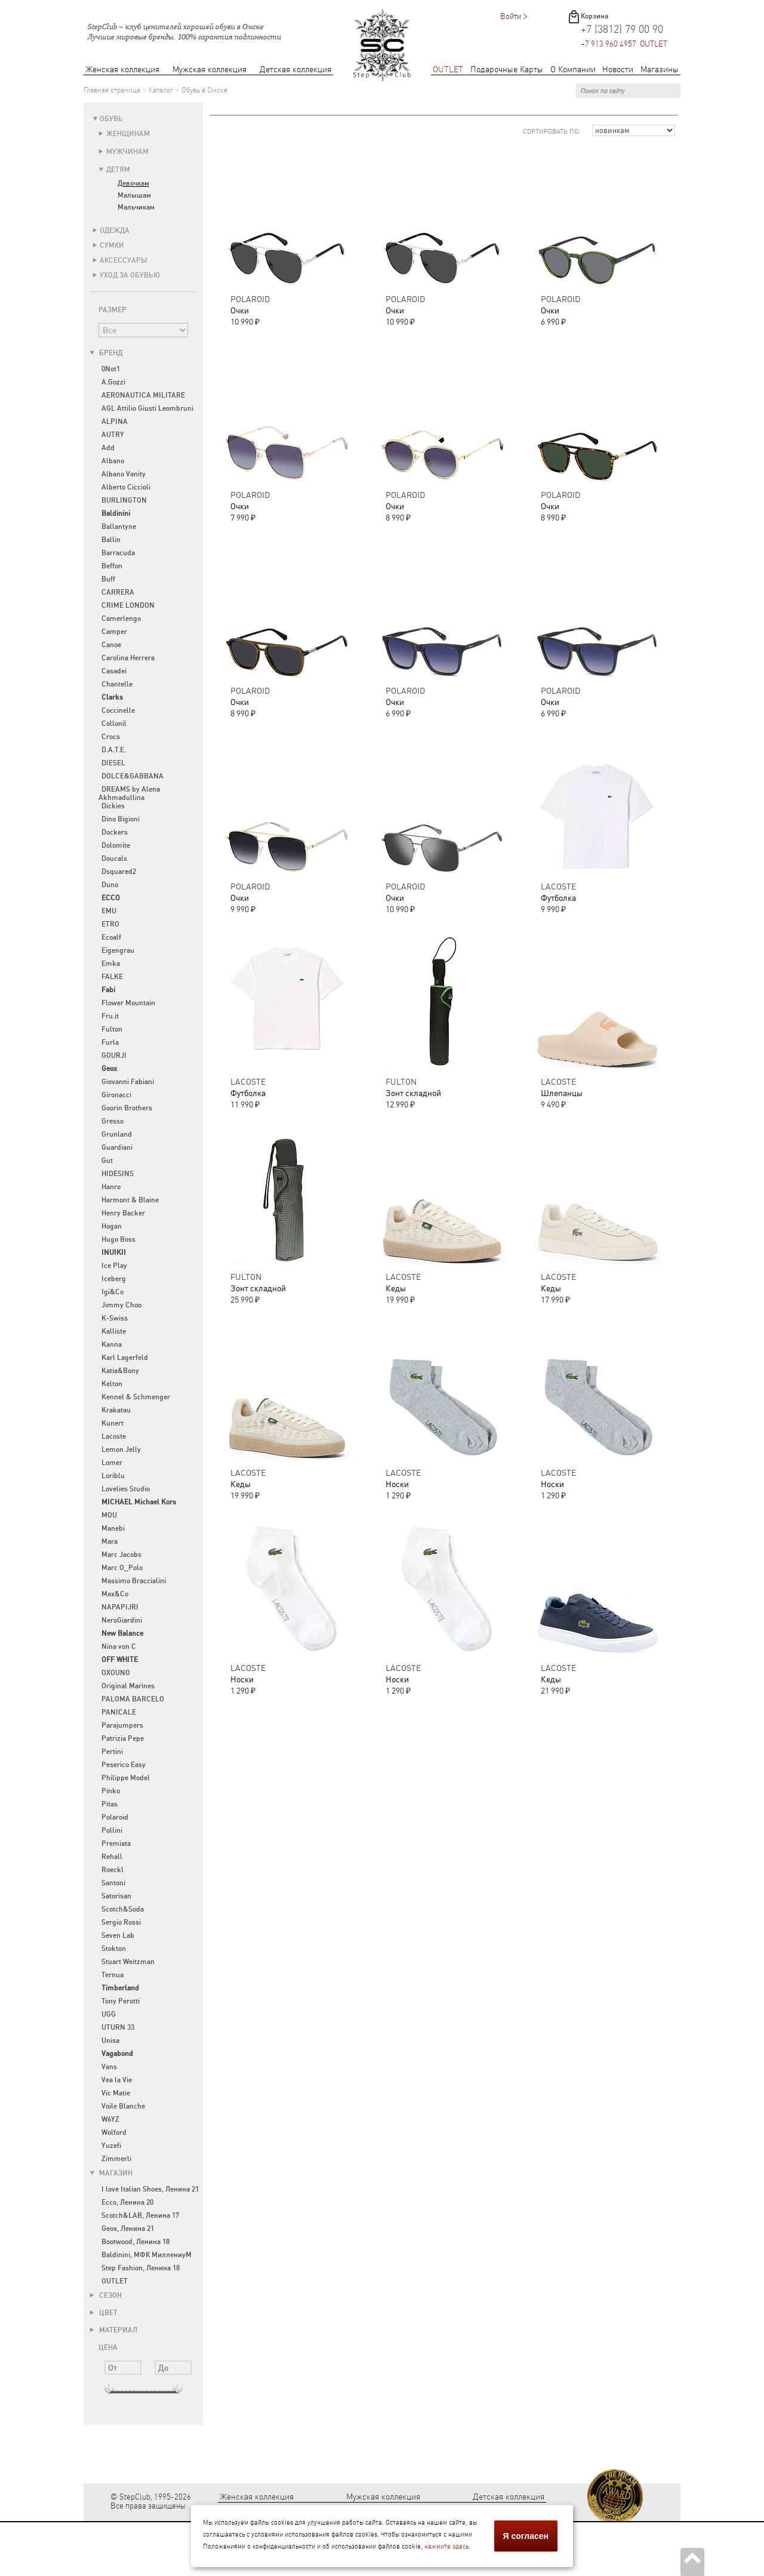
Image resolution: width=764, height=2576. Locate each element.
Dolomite (115, 845)
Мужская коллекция (209, 69)
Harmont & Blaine (130, 1200)
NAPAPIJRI (119, 1607)
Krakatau (116, 1410)
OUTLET (448, 69)
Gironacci (116, 1095)
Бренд (106, 353)
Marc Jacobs (121, 1554)
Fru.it (110, 1016)
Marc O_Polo (122, 1568)
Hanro (111, 1187)
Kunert (112, 1423)
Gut (107, 1160)
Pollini (111, 1830)
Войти (510, 16)
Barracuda (118, 553)
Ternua (112, 1975)
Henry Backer (123, 1213)
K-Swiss (114, 1318)
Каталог (161, 90)
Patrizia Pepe (122, 1738)
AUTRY (112, 434)
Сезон (106, 2295)
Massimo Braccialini (133, 1581)
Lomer (111, 1462)
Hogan (111, 1226)
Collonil (114, 723)
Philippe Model (125, 1778)
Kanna (111, 1344)
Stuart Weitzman (128, 1962)
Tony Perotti (120, 2001)
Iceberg (113, 1279)
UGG (108, 2014)
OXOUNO (115, 1673)
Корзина (594, 16)
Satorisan (116, 1896)
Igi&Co (112, 1292)
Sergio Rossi (121, 1922)
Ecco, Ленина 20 (127, 2202)
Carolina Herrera (128, 658)
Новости (617, 69)
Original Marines (128, 1686)
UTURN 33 (117, 2027)
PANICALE (118, 1712)
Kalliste (113, 1331)
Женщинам (128, 134)
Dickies (113, 806)
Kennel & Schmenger (135, 1397)
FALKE (112, 976)
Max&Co (114, 1594)
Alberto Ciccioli (125, 487)
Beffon (111, 566)
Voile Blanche (123, 2106)
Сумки (112, 245)
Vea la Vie (116, 2080)
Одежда (115, 230)
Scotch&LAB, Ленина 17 (140, 2215)
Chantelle (117, 684)
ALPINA (114, 421)
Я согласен (526, 2536)
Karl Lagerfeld (124, 1357)
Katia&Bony (120, 1371)
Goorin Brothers (126, 1108)
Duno (109, 885)
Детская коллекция (295, 69)
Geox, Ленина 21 (127, 2228)
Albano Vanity (123, 474)
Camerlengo (121, 618)
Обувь (111, 119)
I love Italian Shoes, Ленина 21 (150, 2189)
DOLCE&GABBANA (132, 776)
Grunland (116, 1134)
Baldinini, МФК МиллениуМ (146, 2255)
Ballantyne (118, 526)
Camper (114, 631)
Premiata (116, 1843)
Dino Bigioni (120, 819)
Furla (110, 1042)
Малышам (134, 195)
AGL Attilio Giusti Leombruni (147, 408)
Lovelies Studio (125, 1489)
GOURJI (114, 1055)
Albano (112, 461)
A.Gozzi (113, 382)
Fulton (111, 1029)
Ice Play (114, 1265)
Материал (113, 2330)
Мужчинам (127, 151)
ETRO (110, 924)
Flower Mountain (128, 1003)
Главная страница (112, 90)
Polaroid (114, 1817)
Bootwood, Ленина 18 (135, 2242)
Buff (108, 579)
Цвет (104, 2313)
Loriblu (113, 1476)
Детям (118, 169)
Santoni (113, 1883)
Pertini (112, 1751)
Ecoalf (111, 937)
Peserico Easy (123, 1765)
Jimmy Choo (121, 1305)
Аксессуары (123, 260)
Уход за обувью (130, 275)
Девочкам (133, 183)
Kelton (111, 1384)
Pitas (109, 1804)
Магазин (111, 2173)
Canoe (111, 645)
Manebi (113, 1528)
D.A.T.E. (113, 750)
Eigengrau (117, 950)
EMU (108, 911)
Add (108, 448)
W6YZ (110, 2119)
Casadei (114, 671)
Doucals (114, 858)
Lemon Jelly (121, 1449)
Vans (109, 2067)
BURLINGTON (124, 500)
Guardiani (117, 1147)
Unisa (110, 2040)
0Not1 (110, 369)
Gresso (112, 1121)
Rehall (111, 1856)
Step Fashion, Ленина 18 (140, 2268)
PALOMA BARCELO (132, 1699)
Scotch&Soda (122, 1909)
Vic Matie (115, 2093)
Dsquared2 (118, 871)
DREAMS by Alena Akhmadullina (129, 793)
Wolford (114, 2132)
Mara (109, 1541)
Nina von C (118, 1646)
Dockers (114, 832)
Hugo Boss (118, 1239)
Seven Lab (117, 1935)
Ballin (111, 539)
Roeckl (112, 1870)
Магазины (659, 69)
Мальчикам (136, 207)
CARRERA (117, 592)
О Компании (573, 69)
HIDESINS (117, 1173)
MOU (109, 1515)
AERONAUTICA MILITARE (143, 395)
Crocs (110, 737)
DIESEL (113, 763)
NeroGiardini (121, 1620)
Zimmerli (116, 2159)
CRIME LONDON (128, 605)
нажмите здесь (446, 2546)
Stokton (113, 1948)
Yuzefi (111, 2145)
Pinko (110, 1791)
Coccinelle (118, 710)
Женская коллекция (122, 69)
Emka (110, 963)
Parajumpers (122, 1725)
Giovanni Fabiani (127, 1082)
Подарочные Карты (506, 69)
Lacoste (113, 1436)
